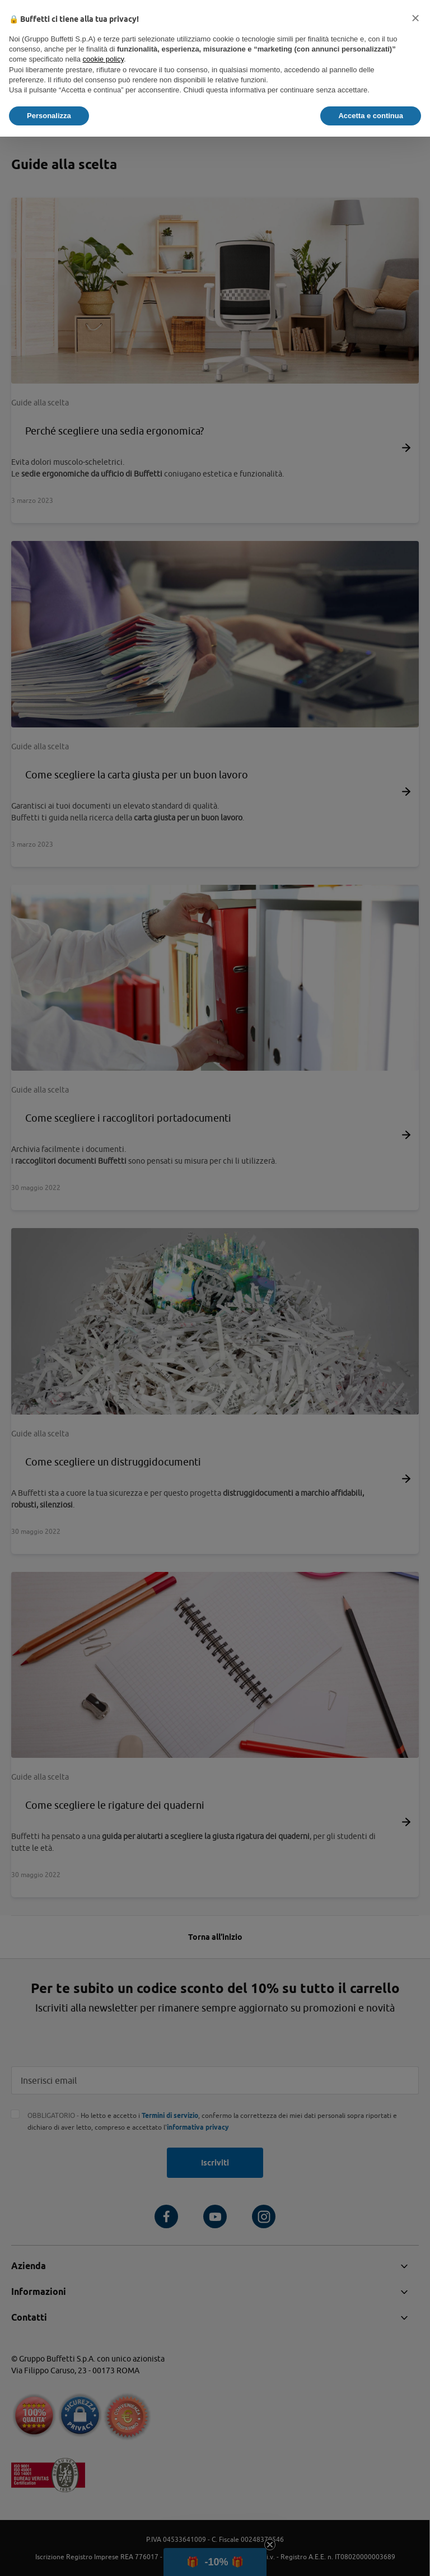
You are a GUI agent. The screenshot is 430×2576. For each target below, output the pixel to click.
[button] (415, 18)
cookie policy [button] (103, 59)
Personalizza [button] (49, 115)
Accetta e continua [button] (370, 115)
